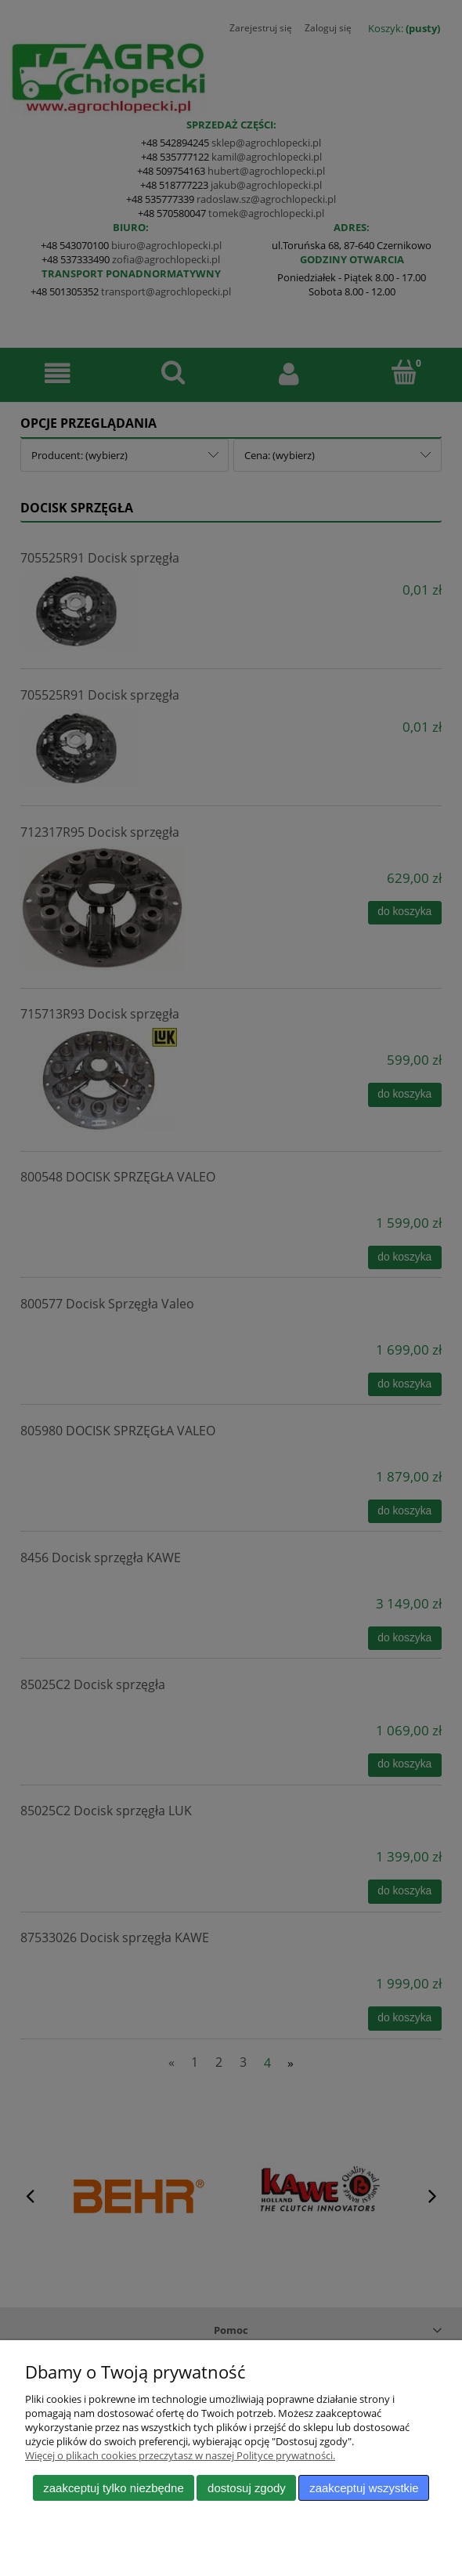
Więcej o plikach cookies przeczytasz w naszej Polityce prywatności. (180, 2455)
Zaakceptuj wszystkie (363, 2488)
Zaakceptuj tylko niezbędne (113, 2488)
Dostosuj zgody (247, 2488)
